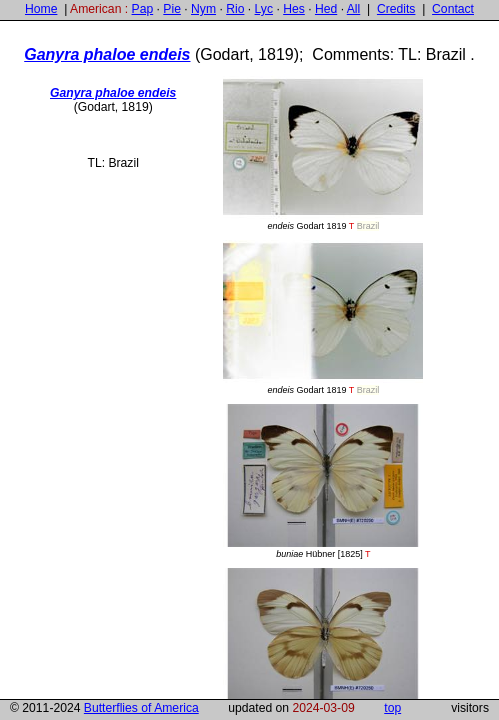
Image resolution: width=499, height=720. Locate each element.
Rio (235, 9)
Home (41, 9)
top (392, 708)
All (354, 9)
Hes (294, 9)
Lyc (264, 9)
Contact (453, 9)
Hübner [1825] (323, 481)
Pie (172, 9)
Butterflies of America (141, 708)
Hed (326, 9)
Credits (396, 9)
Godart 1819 (323, 153)
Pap (143, 9)
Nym (203, 9)
